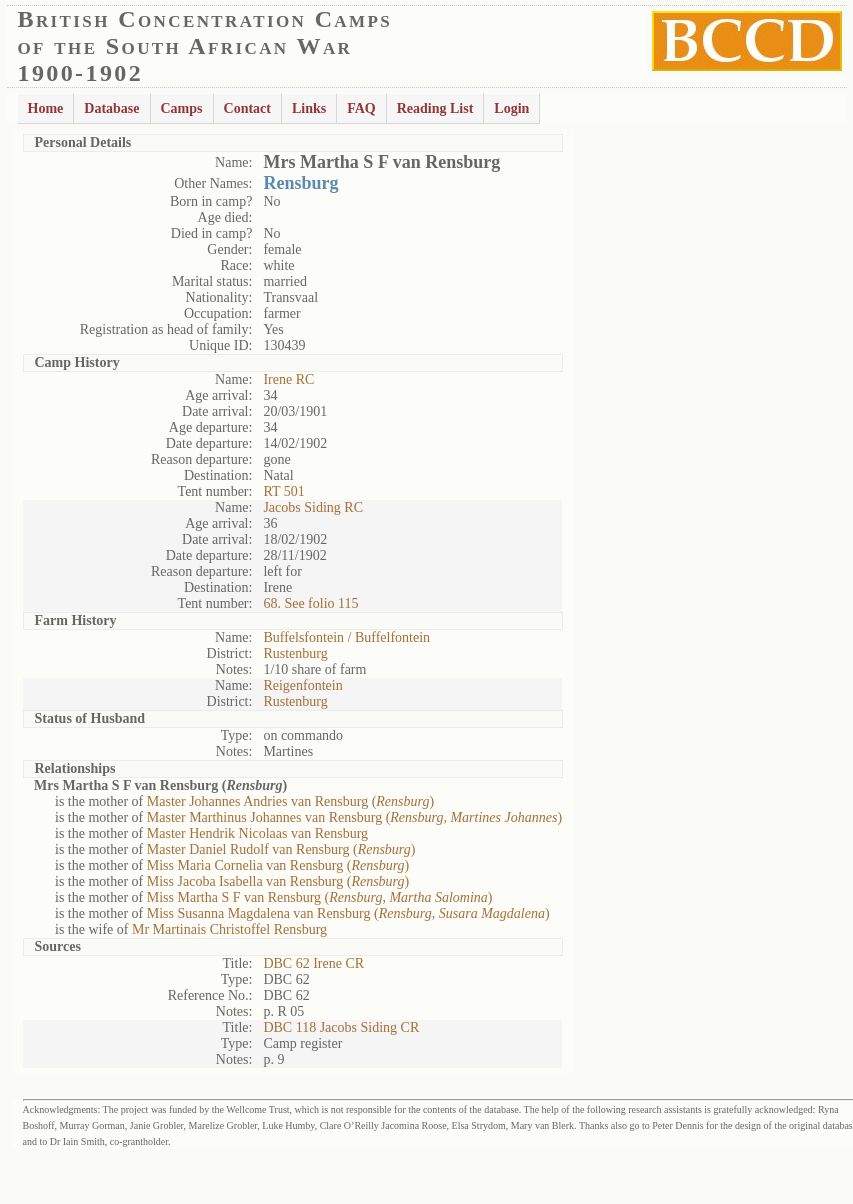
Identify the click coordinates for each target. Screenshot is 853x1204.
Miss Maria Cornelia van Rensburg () (278, 865)
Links (309, 108)
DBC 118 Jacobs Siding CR (341, 1027)
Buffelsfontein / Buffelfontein (346, 637)
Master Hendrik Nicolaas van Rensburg (257, 833)
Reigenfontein (302, 685)
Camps (182, 108)
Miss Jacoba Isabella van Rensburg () (278, 881)
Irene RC (288, 379)
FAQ (361, 108)
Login (511, 108)
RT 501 (283, 491)
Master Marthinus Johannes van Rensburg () (354, 817)
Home (46, 108)
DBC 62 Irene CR (313, 963)
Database (111, 108)
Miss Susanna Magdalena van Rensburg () (348, 913)
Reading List (435, 108)
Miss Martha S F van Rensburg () (320, 897)
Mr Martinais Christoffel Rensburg (229, 929)
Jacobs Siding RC (313, 507)
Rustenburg (295, 653)
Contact (247, 108)
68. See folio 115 (310, 603)
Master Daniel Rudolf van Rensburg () (281, 849)
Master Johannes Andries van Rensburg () (290, 801)
